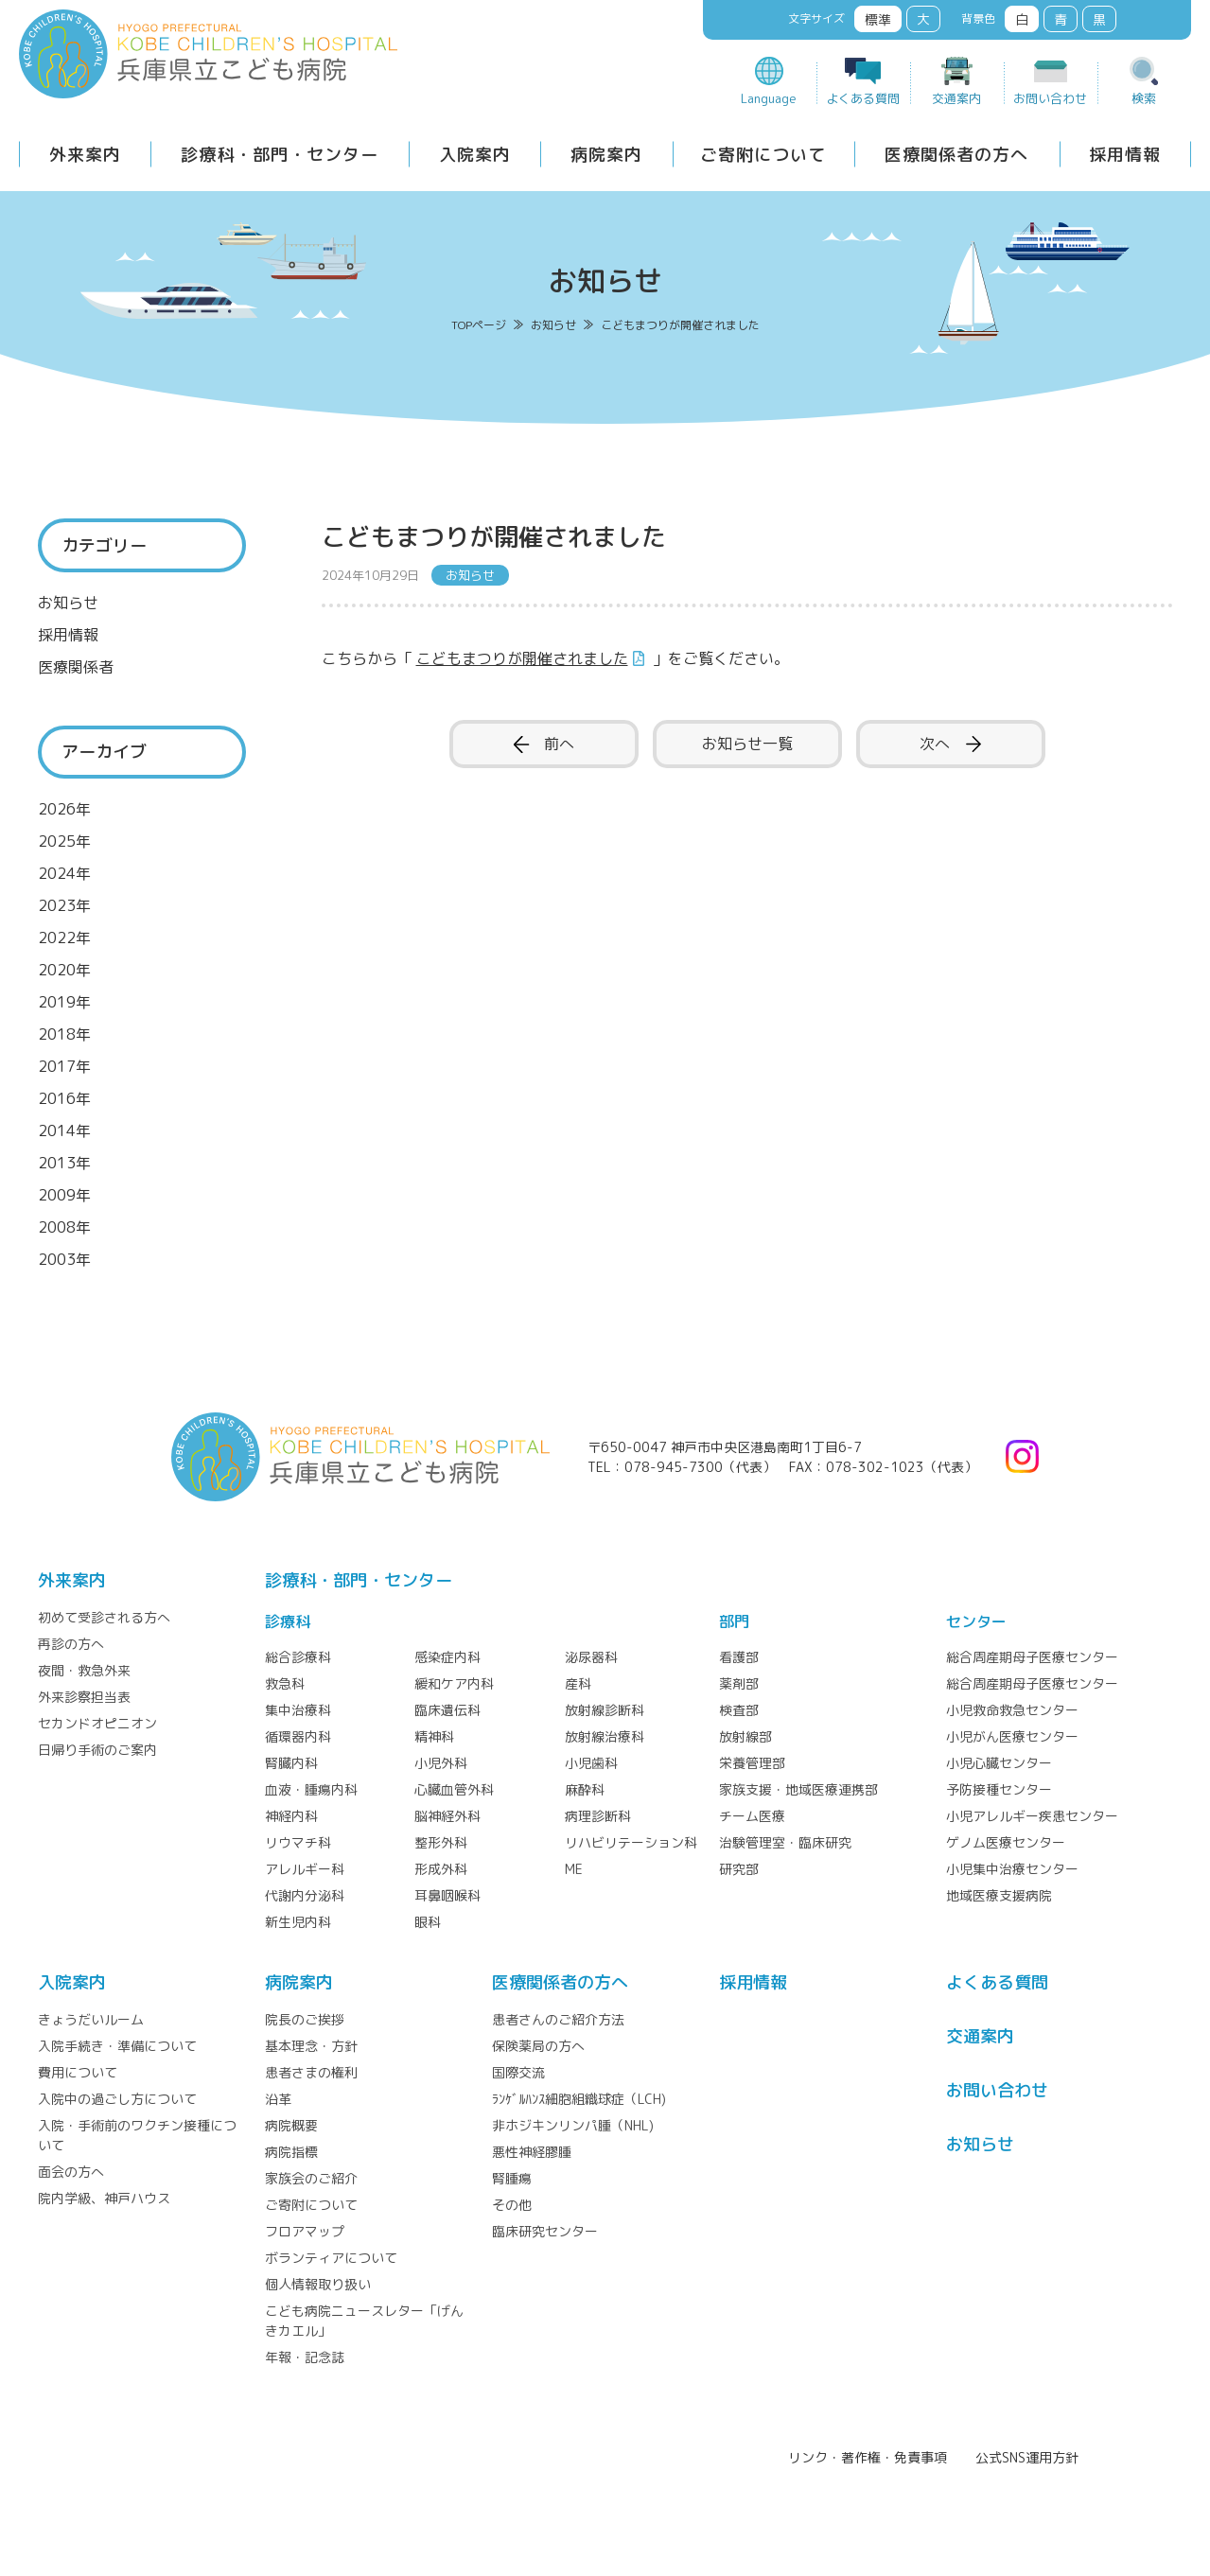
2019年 (64, 1001)
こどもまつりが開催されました (522, 658)
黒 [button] (1099, 19)
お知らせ (68, 602)
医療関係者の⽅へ (560, 1982)
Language (769, 98)
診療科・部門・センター (279, 154)
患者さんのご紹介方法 (558, 2019)
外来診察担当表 (84, 1697)
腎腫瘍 (512, 2178)
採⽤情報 (753, 1982)
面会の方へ (71, 2172)
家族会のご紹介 (311, 2178)
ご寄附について (763, 154)
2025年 (64, 841)
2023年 (64, 905)
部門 (734, 1621)
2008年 (64, 1227)
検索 (1143, 98)
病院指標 (291, 2152)
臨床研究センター (545, 2231)
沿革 (278, 2099)
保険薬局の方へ (538, 2046)
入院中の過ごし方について (117, 2099)
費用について (77, 2072)
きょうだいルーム (91, 2019)
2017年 (64, 1066)
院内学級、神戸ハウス (104, 2198)
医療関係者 (76, 667)
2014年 (64, 1130)
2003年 (64, 1259)
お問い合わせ (1050, 98)
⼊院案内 (72, 1982)
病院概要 (291, 2125)
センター (976, 1621)
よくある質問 (863, 98)
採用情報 (1125, 154)
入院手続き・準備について (117, 2046)
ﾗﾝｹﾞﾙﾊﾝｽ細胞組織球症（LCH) (579, 2099)
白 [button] (1021, 19)
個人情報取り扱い (318, 2284)
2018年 (64, 1034)
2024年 (64, 873)
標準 (878, 19)
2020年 (64, 969)
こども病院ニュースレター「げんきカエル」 (364, 2320)
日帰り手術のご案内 (97, 1750)
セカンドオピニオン (97, 1723)
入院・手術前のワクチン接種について (137, 2135)
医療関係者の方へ (956, 154)
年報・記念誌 (304, 2357)
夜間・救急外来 (84, 1670)
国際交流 (518, 2072)
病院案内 (606, 154)
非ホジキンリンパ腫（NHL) (573, 2125)
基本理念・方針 (311, 2046)
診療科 (287, 1621)
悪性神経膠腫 (531, 2152)
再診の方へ (71, 1644)
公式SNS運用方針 (1026, 2457)
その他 (512, 2205)
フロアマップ (304, 2231)
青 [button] (1060, 19)
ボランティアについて (331, 2258)
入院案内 (475, 154)
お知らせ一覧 (747, 743)
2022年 (64, 937)
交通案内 (956, 98)
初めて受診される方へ (104, 1617)
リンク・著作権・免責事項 (867, 2457)
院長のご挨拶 (304, 2019)
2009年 (64, 1194)
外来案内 (85, 154)
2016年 (64, 1098)
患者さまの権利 (311, 2072)
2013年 (64, 1162)
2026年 (64, 808)
